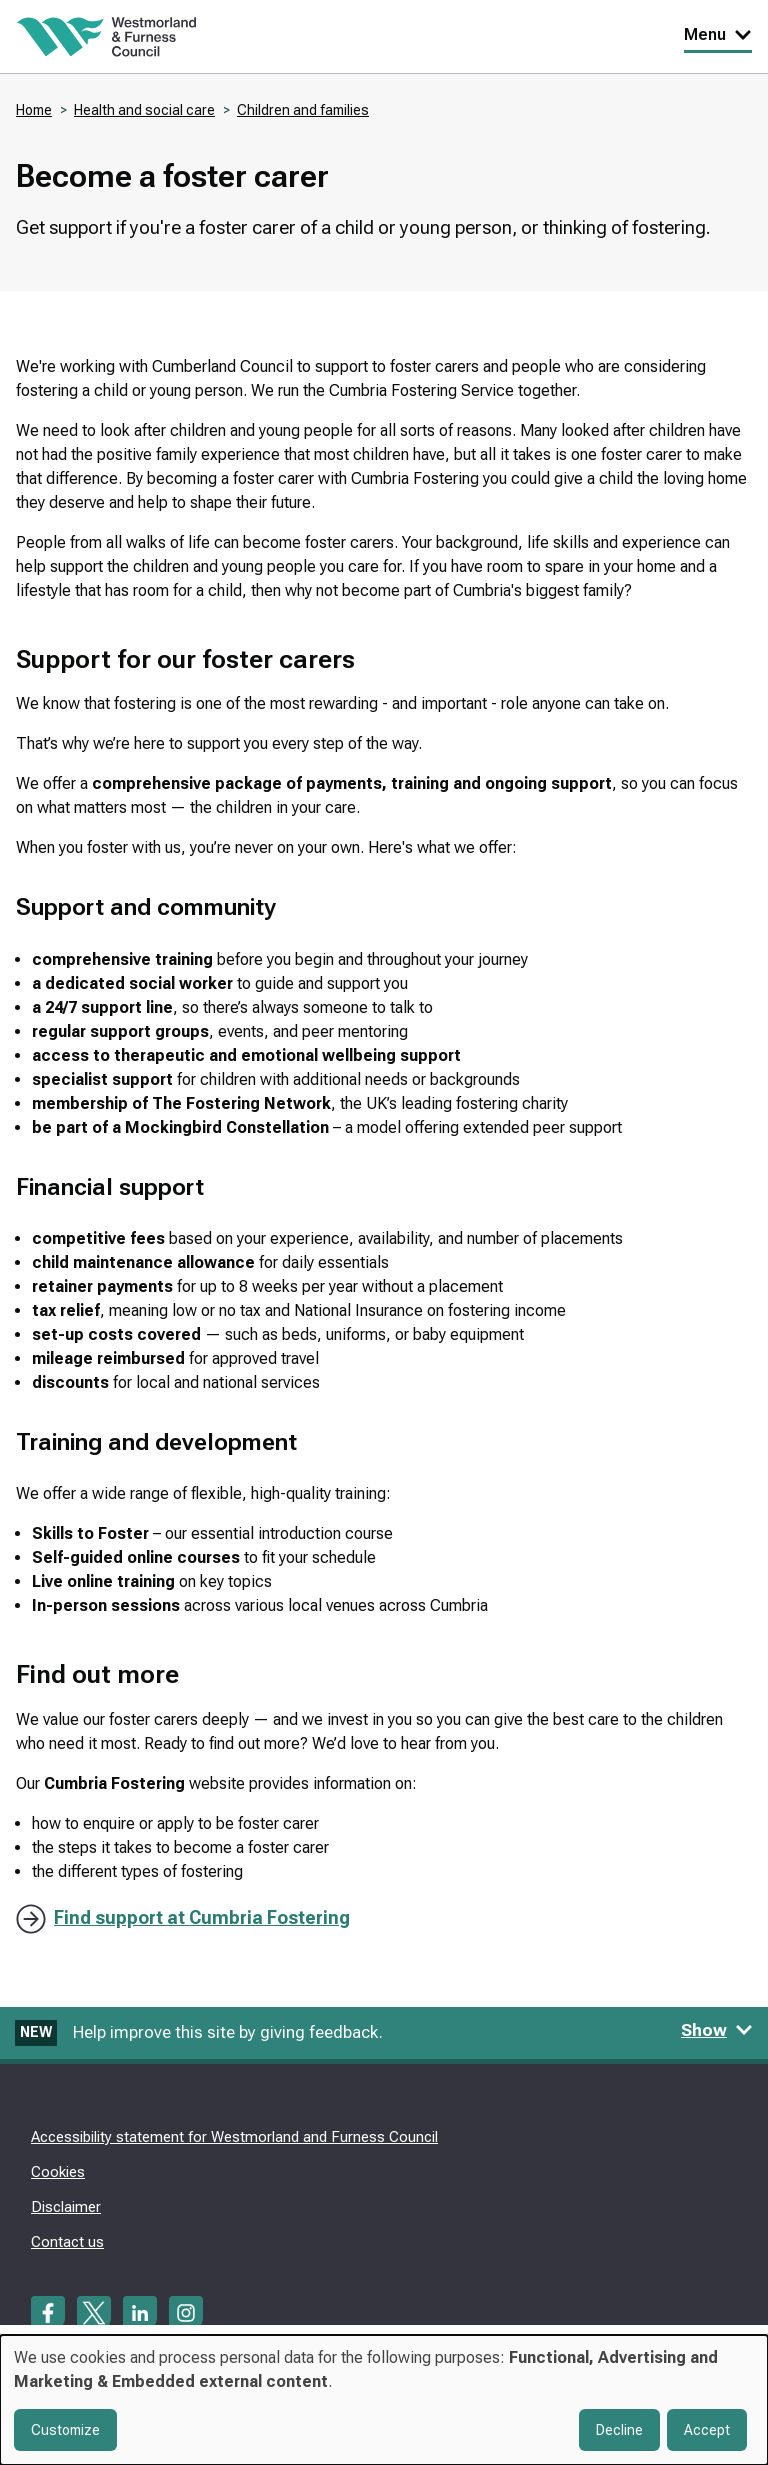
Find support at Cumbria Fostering (202, 1917)
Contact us (67, 2242)
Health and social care (144, 110)
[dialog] (384, 2400)
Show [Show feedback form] (717, 2030)
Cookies (58, 2172)
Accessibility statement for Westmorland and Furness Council (234, 2137)
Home (34, 110)
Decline (619, 2430)
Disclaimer (66, 2207)
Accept (707, 2430)
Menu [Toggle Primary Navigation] (718, 34)
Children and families (303, 110)
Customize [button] (65, 2430)
